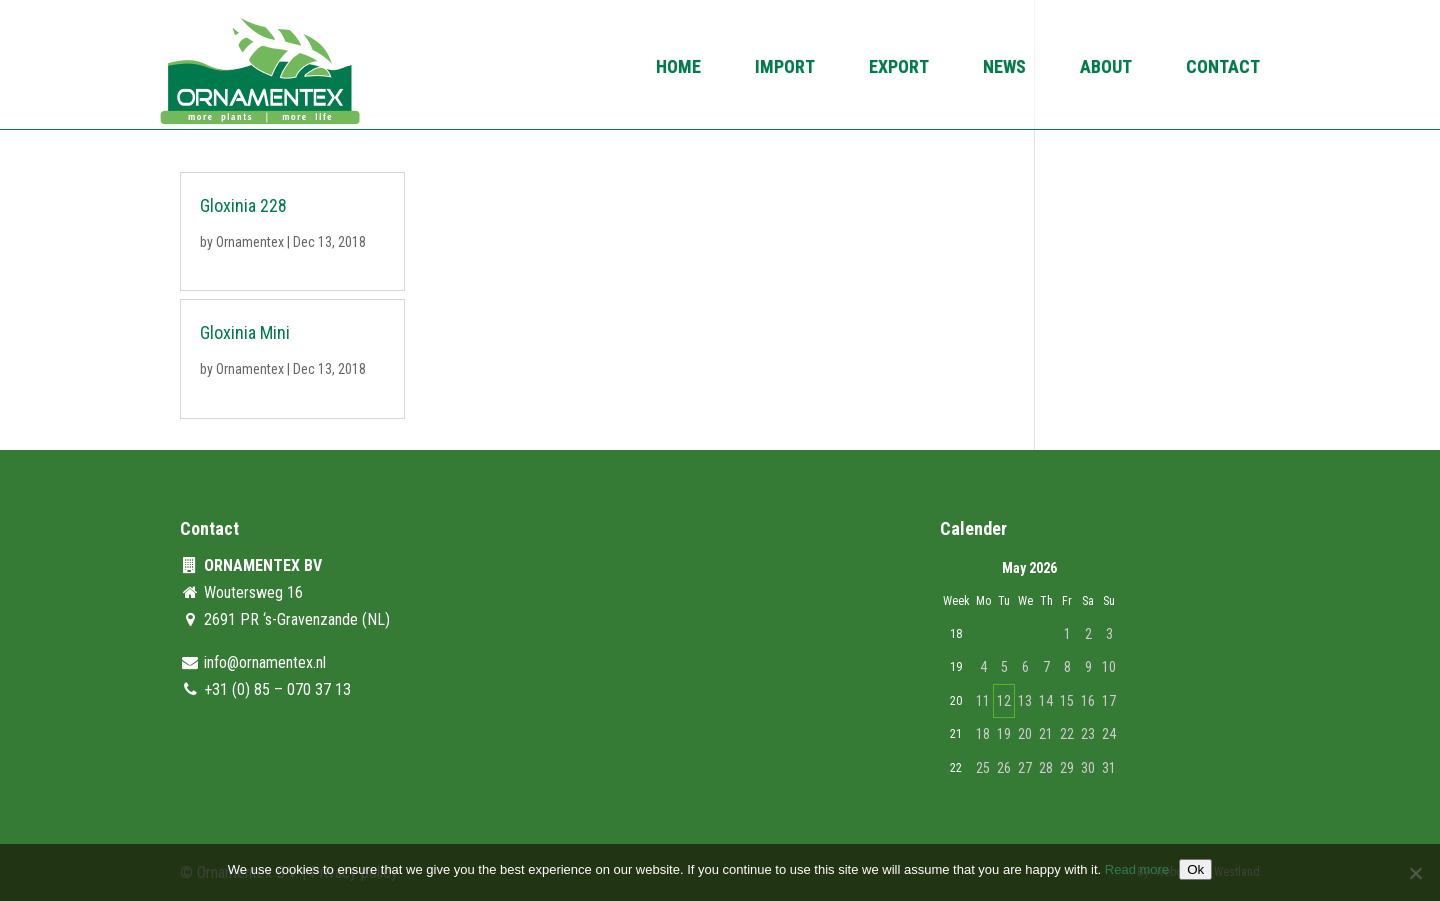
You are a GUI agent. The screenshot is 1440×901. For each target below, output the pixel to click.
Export (899, 68)
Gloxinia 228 (243, 205)
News (1004, 68)
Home (678, 68)
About (1106, 68)
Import (785, 68)
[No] (1415, 873)
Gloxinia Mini (245, 332)
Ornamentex (250, 242)
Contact (1223, 68)
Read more (1137, 869)
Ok (1195, 869)
